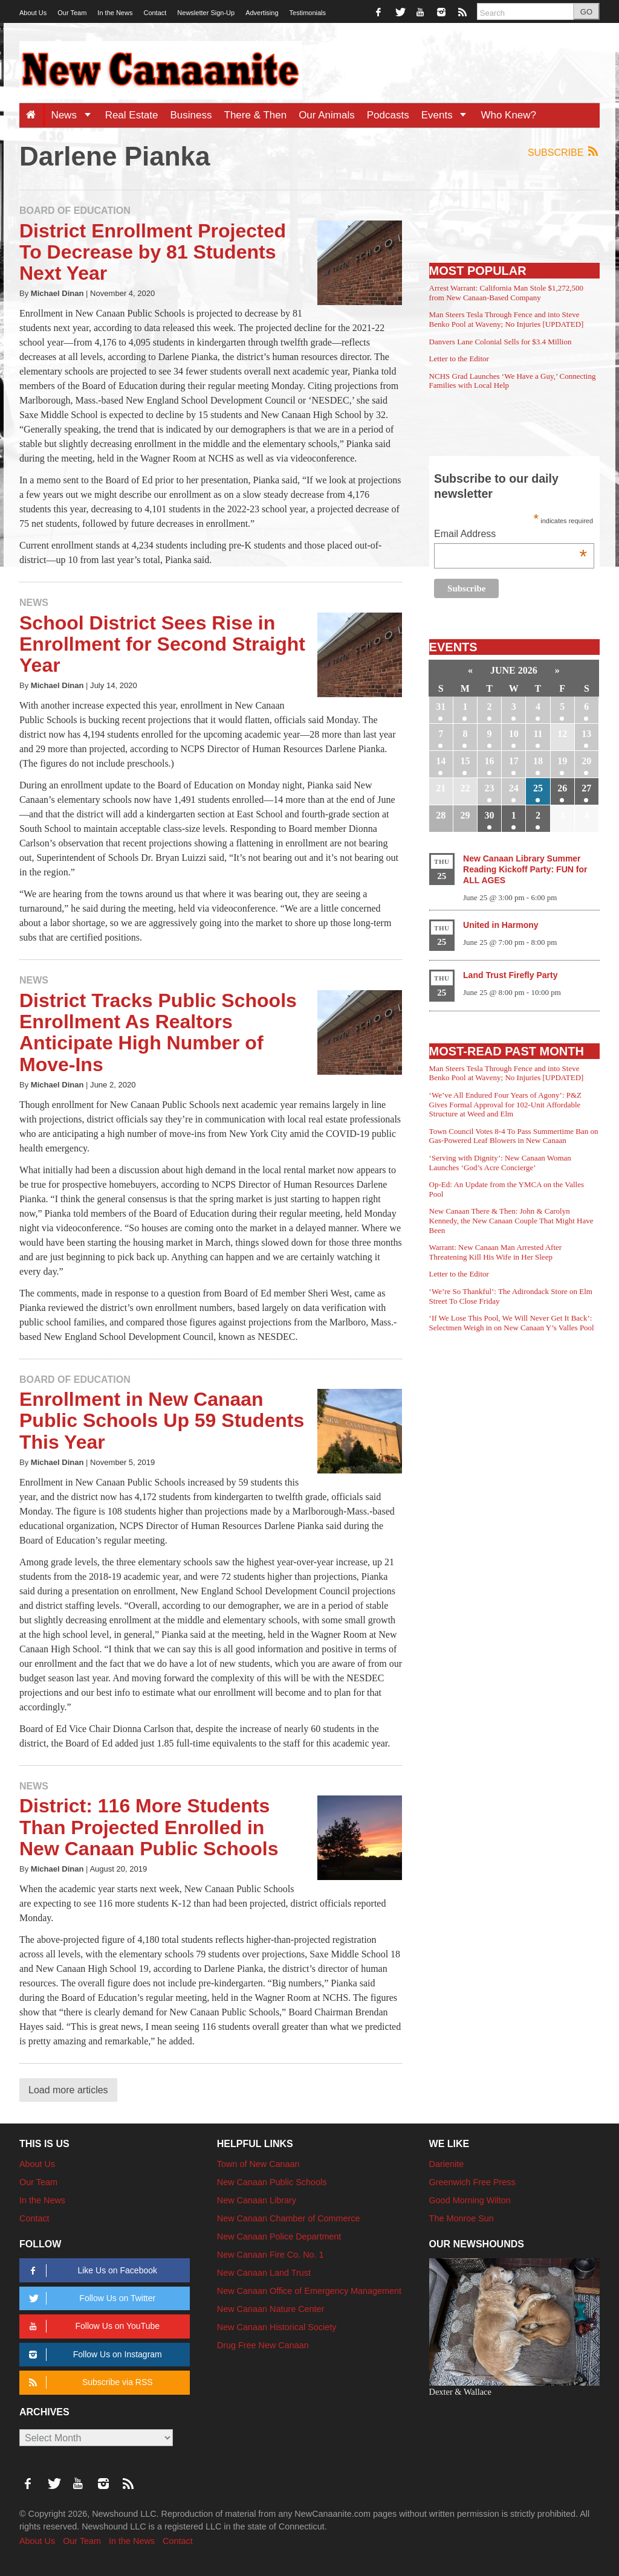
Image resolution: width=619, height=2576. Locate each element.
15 (465, 761)
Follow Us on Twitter (90, 2298)
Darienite (446, 2164)
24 (514, 788)
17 (514, 761)
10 (514, 734)
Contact (154, 12)
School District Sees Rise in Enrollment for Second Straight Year (162, 644)
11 (537, 734)
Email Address (510, 535)
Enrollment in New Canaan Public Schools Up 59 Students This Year (161, 1420)
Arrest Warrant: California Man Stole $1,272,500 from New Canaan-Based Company (506, 292)
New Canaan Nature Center (271, 2309)
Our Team (71, 12)
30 (489, 815)
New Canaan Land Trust (264, 2273)
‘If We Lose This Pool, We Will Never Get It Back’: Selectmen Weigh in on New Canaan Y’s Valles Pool (511, 1322)
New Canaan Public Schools (272, 2182)
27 (586, 788)
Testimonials (308, 12)
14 (441, 761)
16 (489, 761)
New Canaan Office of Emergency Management (309, 2291)
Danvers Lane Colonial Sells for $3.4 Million (500, 341)
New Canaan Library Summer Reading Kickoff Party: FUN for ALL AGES (525, 869)
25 (538, 788)
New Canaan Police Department (279, 2236)
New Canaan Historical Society (277, 2327)
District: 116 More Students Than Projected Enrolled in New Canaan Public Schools (149, 1827)
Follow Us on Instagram (93, 2354)
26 (562, 788)
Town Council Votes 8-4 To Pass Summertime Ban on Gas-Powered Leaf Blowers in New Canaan (513, 1136)
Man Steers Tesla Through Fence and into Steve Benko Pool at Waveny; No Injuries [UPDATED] (506, 319)
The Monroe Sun (461, 2218)
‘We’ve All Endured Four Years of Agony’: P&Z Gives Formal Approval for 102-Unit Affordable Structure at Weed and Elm (505, 1104)
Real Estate (131, 115)
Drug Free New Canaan (263, 2345)
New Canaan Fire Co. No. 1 (270, 2254)
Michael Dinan (57, 293)
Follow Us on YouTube (92, 2326)
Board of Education (75, 210)
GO (586, 11)
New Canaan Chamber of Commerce (288, 2218)
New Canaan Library (256, 2200)
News (75, 115)
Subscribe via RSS (88, 2382)
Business (191, 115)
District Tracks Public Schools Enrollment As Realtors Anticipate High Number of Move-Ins (158, 1032)
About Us (33, 12)
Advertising (261, 12)
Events (448, 115)
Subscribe (564, 152)
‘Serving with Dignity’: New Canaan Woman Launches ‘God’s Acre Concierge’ (500, 1162)
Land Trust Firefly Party (510, 975)
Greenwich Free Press (472, 2182)
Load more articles (68, 2090)
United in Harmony (500, 925)
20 (586, 761)
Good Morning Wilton (470, 2200)
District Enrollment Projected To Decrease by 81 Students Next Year (152, 252)
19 (562, 761)
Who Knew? (508, 115)
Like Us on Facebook (91, 2270)
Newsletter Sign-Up (206, 12)
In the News (114, 12)
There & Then (255, 115)
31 (441, 706)
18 (538, 761)
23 (489, 788)
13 (586, 734)
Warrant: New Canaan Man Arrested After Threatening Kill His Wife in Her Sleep (495, 1252)
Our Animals (327, 115)
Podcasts (388, 115)
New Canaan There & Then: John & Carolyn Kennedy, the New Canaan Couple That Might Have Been (511, 1220)
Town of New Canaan (258, 2164)
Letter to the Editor (459, 358)
